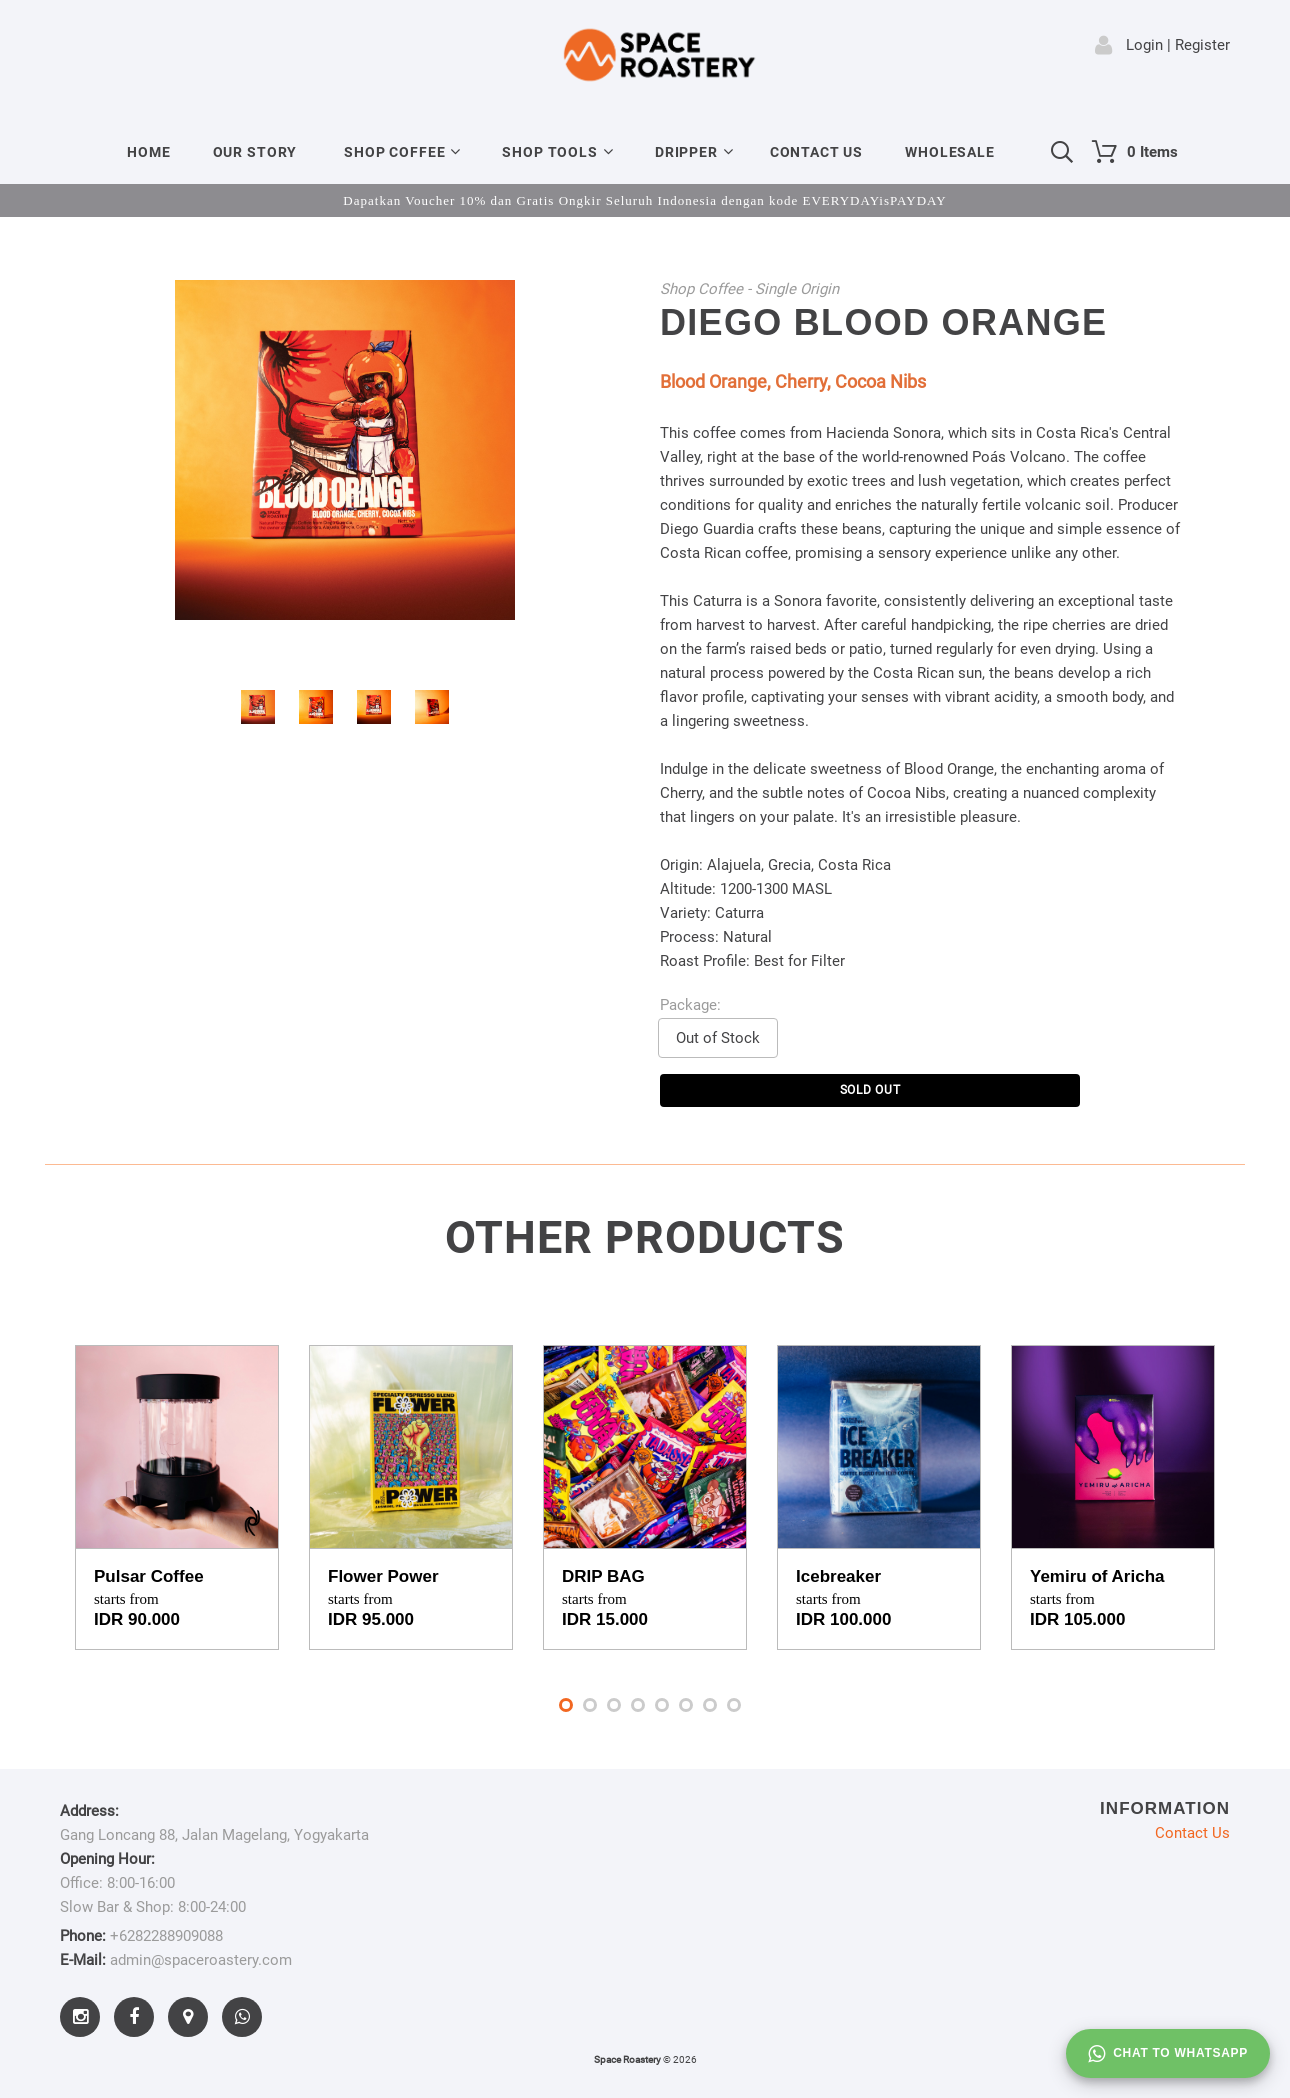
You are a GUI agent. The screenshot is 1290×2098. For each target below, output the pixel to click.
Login (1144, 45)
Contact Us (816, 152)
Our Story (255, 152)
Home (148, 152)
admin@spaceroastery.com (201, 1960)
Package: (690, 1005)
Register (1202, 45)
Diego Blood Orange (883, 322)
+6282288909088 (166, 1936)
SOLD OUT (870, 1090)
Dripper (686, 152)
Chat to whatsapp (1168, 2054)
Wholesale (950, 152)
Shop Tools (549, 152)
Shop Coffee (394, 152)
